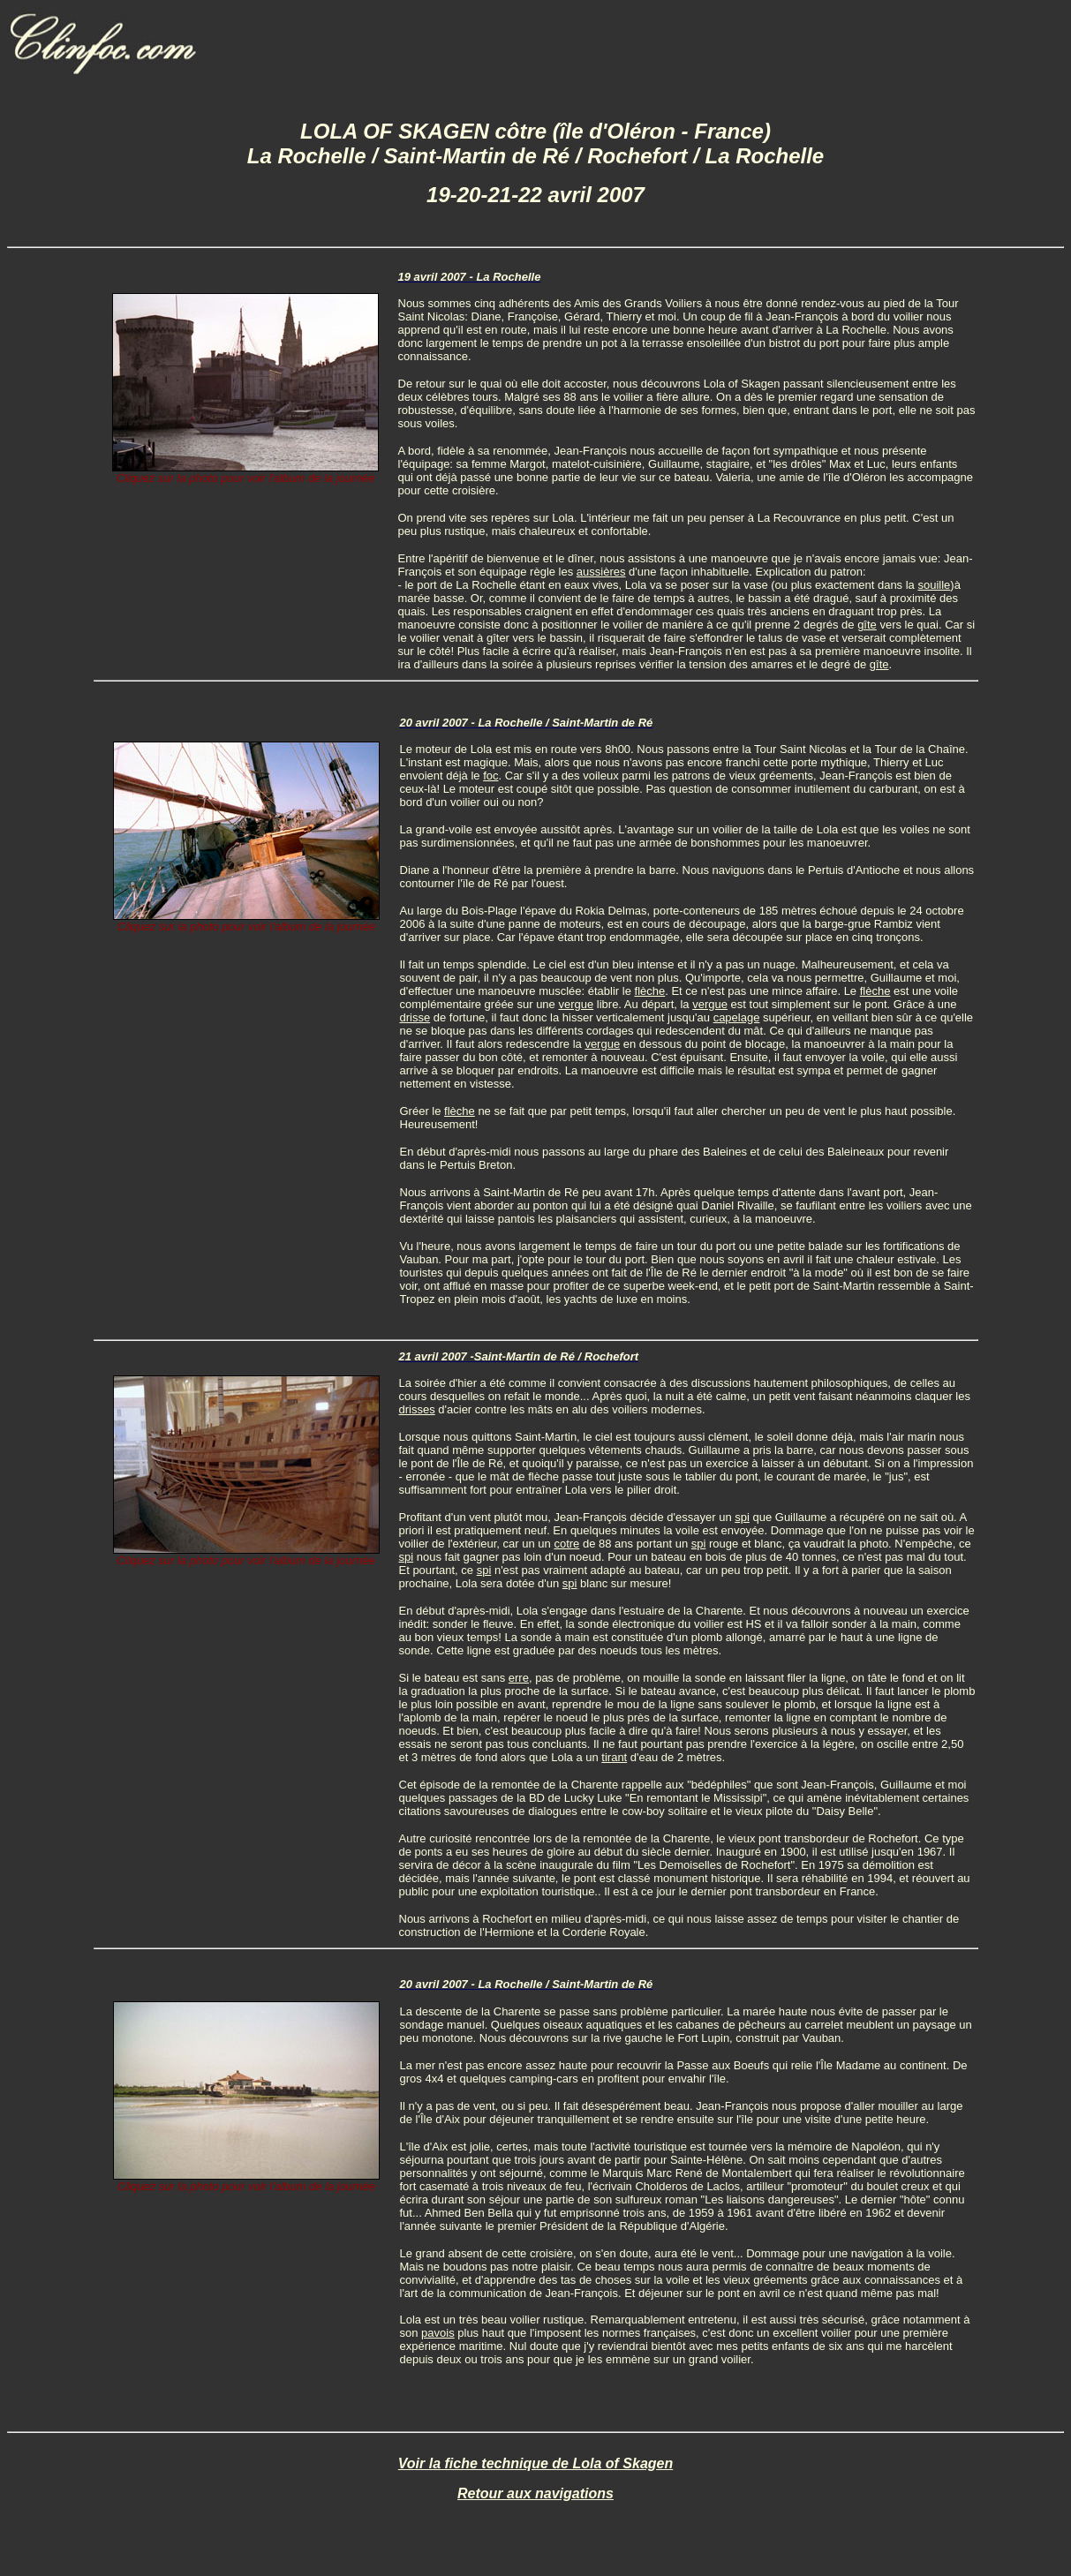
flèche (650, 991)
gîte (867, 624)
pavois (438, 2332)
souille (933, 584)
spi (742, 1517)
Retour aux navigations (535, 2493)
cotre (566, 1543)
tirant (614, 1757)
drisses (417, 1409)
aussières (601, 571)
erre (519, 1677)
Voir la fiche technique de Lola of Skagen (535, 2463)
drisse (415, 1017)
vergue (575, 1004)
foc (490, 775)
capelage (736, 1017)
